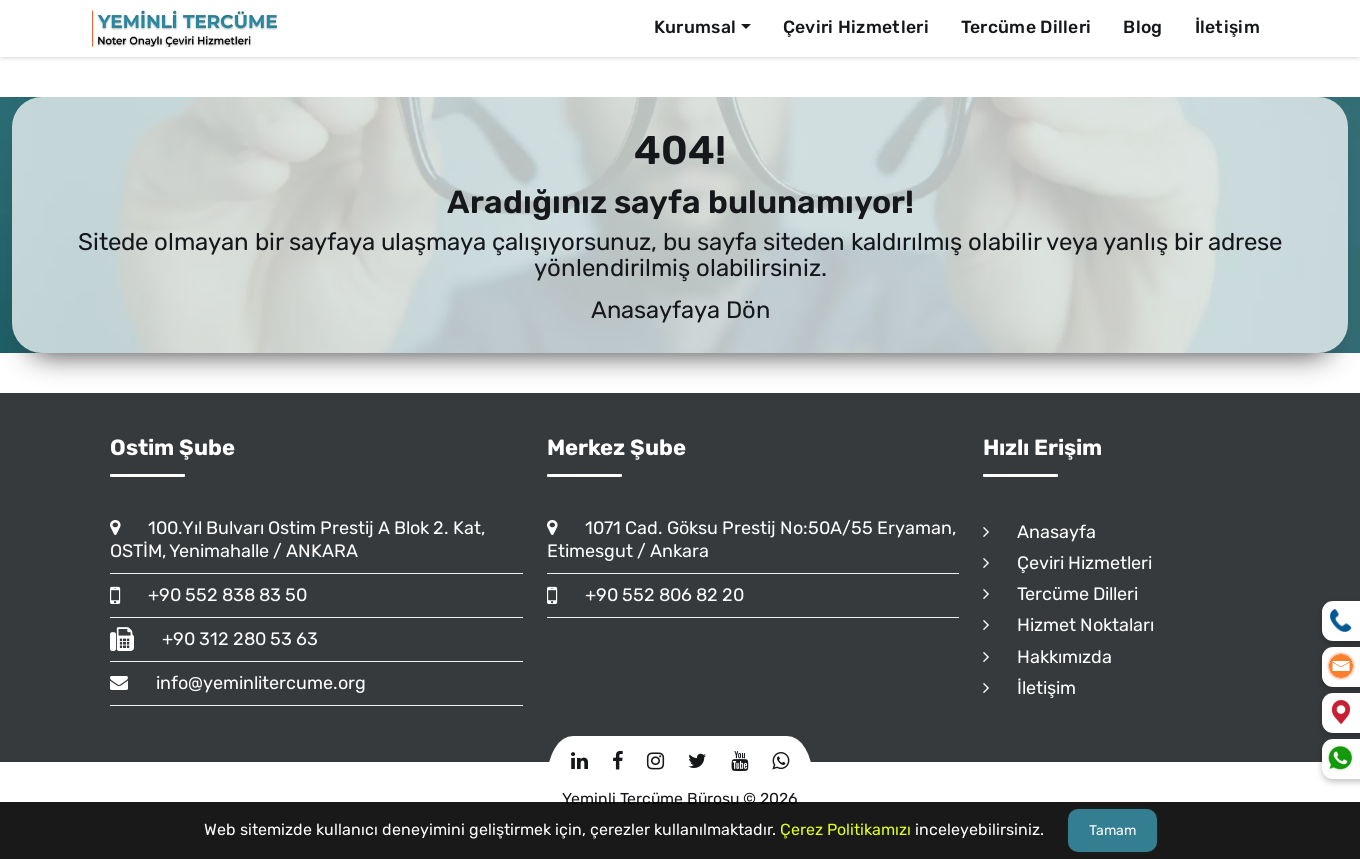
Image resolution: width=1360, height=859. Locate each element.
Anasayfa (1039, 532)
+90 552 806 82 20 (645, 595)
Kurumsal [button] (695, 27)
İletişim (1227, 27)
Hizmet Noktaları (1068, 625)
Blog (1142, 27)
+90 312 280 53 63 (214, 639)
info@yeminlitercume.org (238, 683)
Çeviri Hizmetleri (856, 27)
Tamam (1112, 830)
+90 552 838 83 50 (208, 595)
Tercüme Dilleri (1026, 27)
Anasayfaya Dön (680, 310)
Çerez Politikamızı (845, 829)
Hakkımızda (1047, 657)
